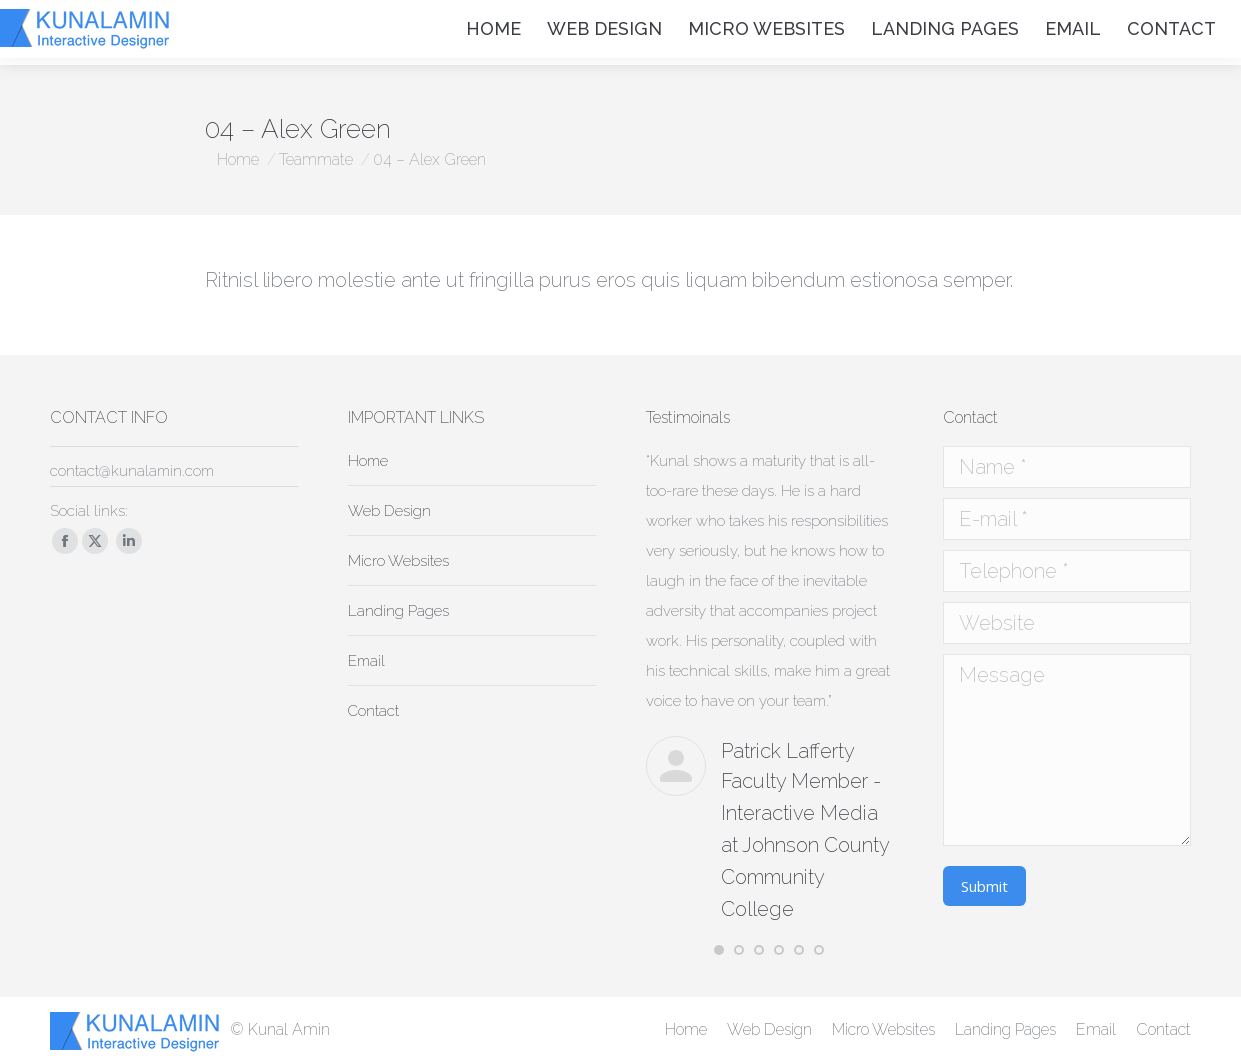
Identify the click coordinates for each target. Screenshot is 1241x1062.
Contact (373, 711)
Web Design (389, 511)
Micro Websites (398, 561)
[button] (719, 950)
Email (366, 661)
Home (368, 461)
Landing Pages (398, 611)
